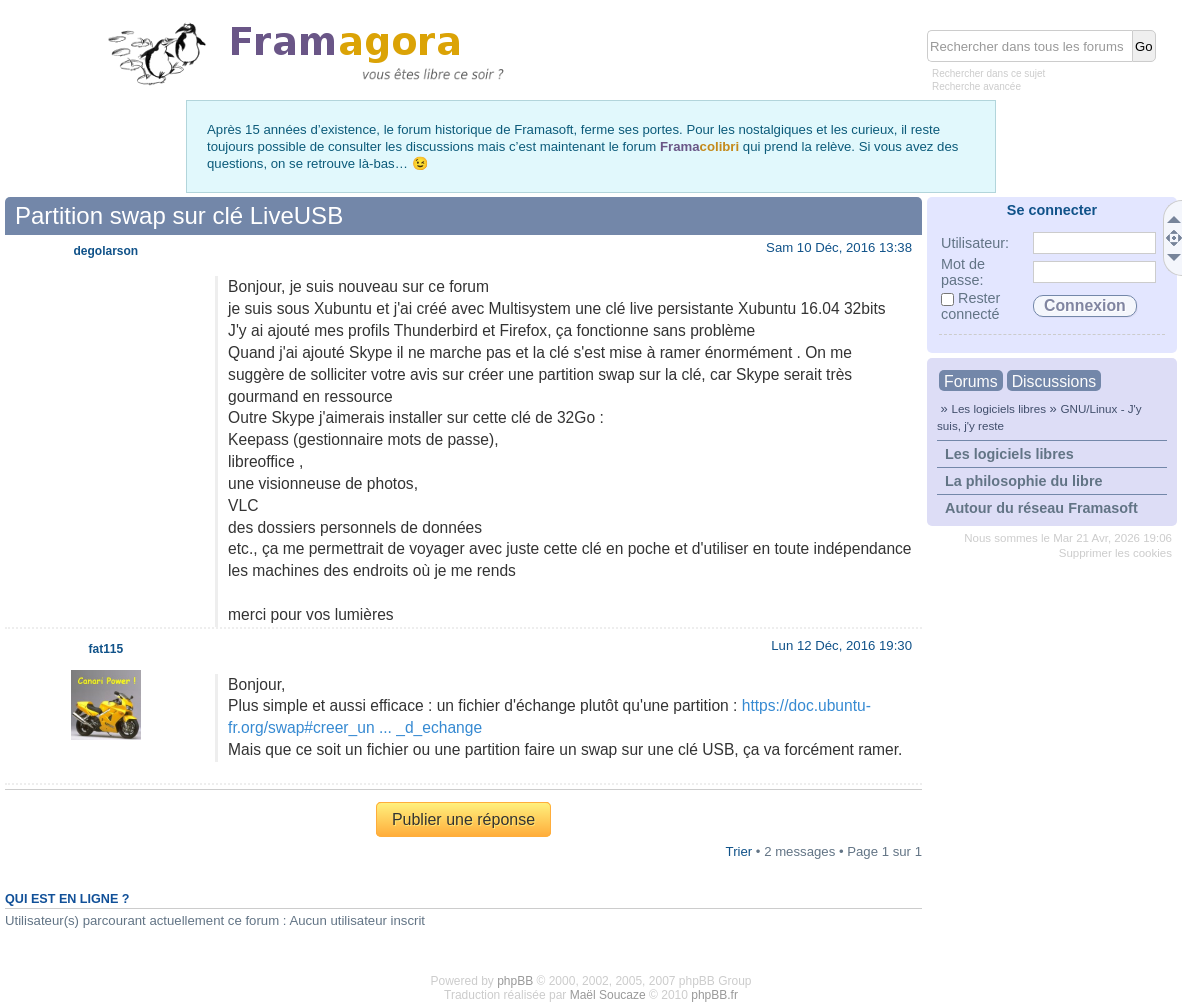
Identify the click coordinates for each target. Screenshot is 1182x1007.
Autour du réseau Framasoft (1041, 508)
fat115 (106, 649)
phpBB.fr (714, 995)
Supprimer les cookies (1115, 553)
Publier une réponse (463, 819)
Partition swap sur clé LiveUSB (179, 215)
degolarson (106, 251)
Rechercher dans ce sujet (988, 73)
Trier (739, 851)
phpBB (515, 981)
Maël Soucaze (608, 995)
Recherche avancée (976, 86)
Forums (971, 381)
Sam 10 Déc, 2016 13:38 (839, 247)
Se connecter (1052, 210)
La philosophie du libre (1024, 481)
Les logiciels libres (998, 408)
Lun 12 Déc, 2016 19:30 (841, 645)
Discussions (1054, 381)
